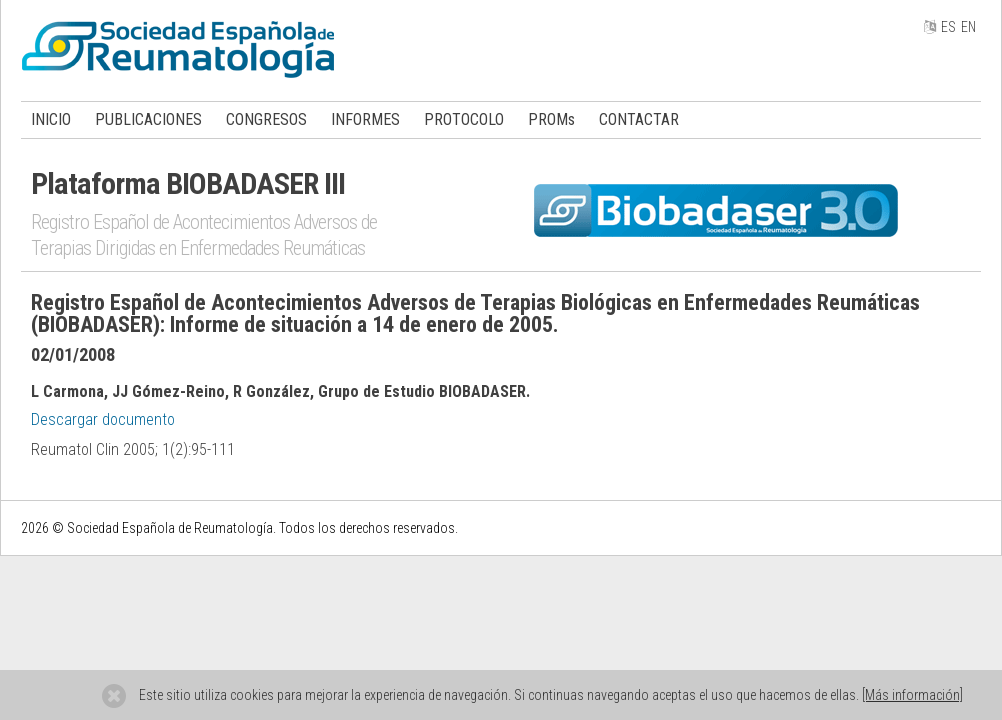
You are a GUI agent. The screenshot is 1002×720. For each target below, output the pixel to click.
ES (948, 27)
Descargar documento (103, 419)
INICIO (51, 119)
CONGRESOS (266, 119)
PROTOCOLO (464, 119)
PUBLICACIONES (148, 119)
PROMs (551, 119)
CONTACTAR (639, 119)
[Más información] (912, 695)
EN (968, 27)
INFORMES (365, 119)
